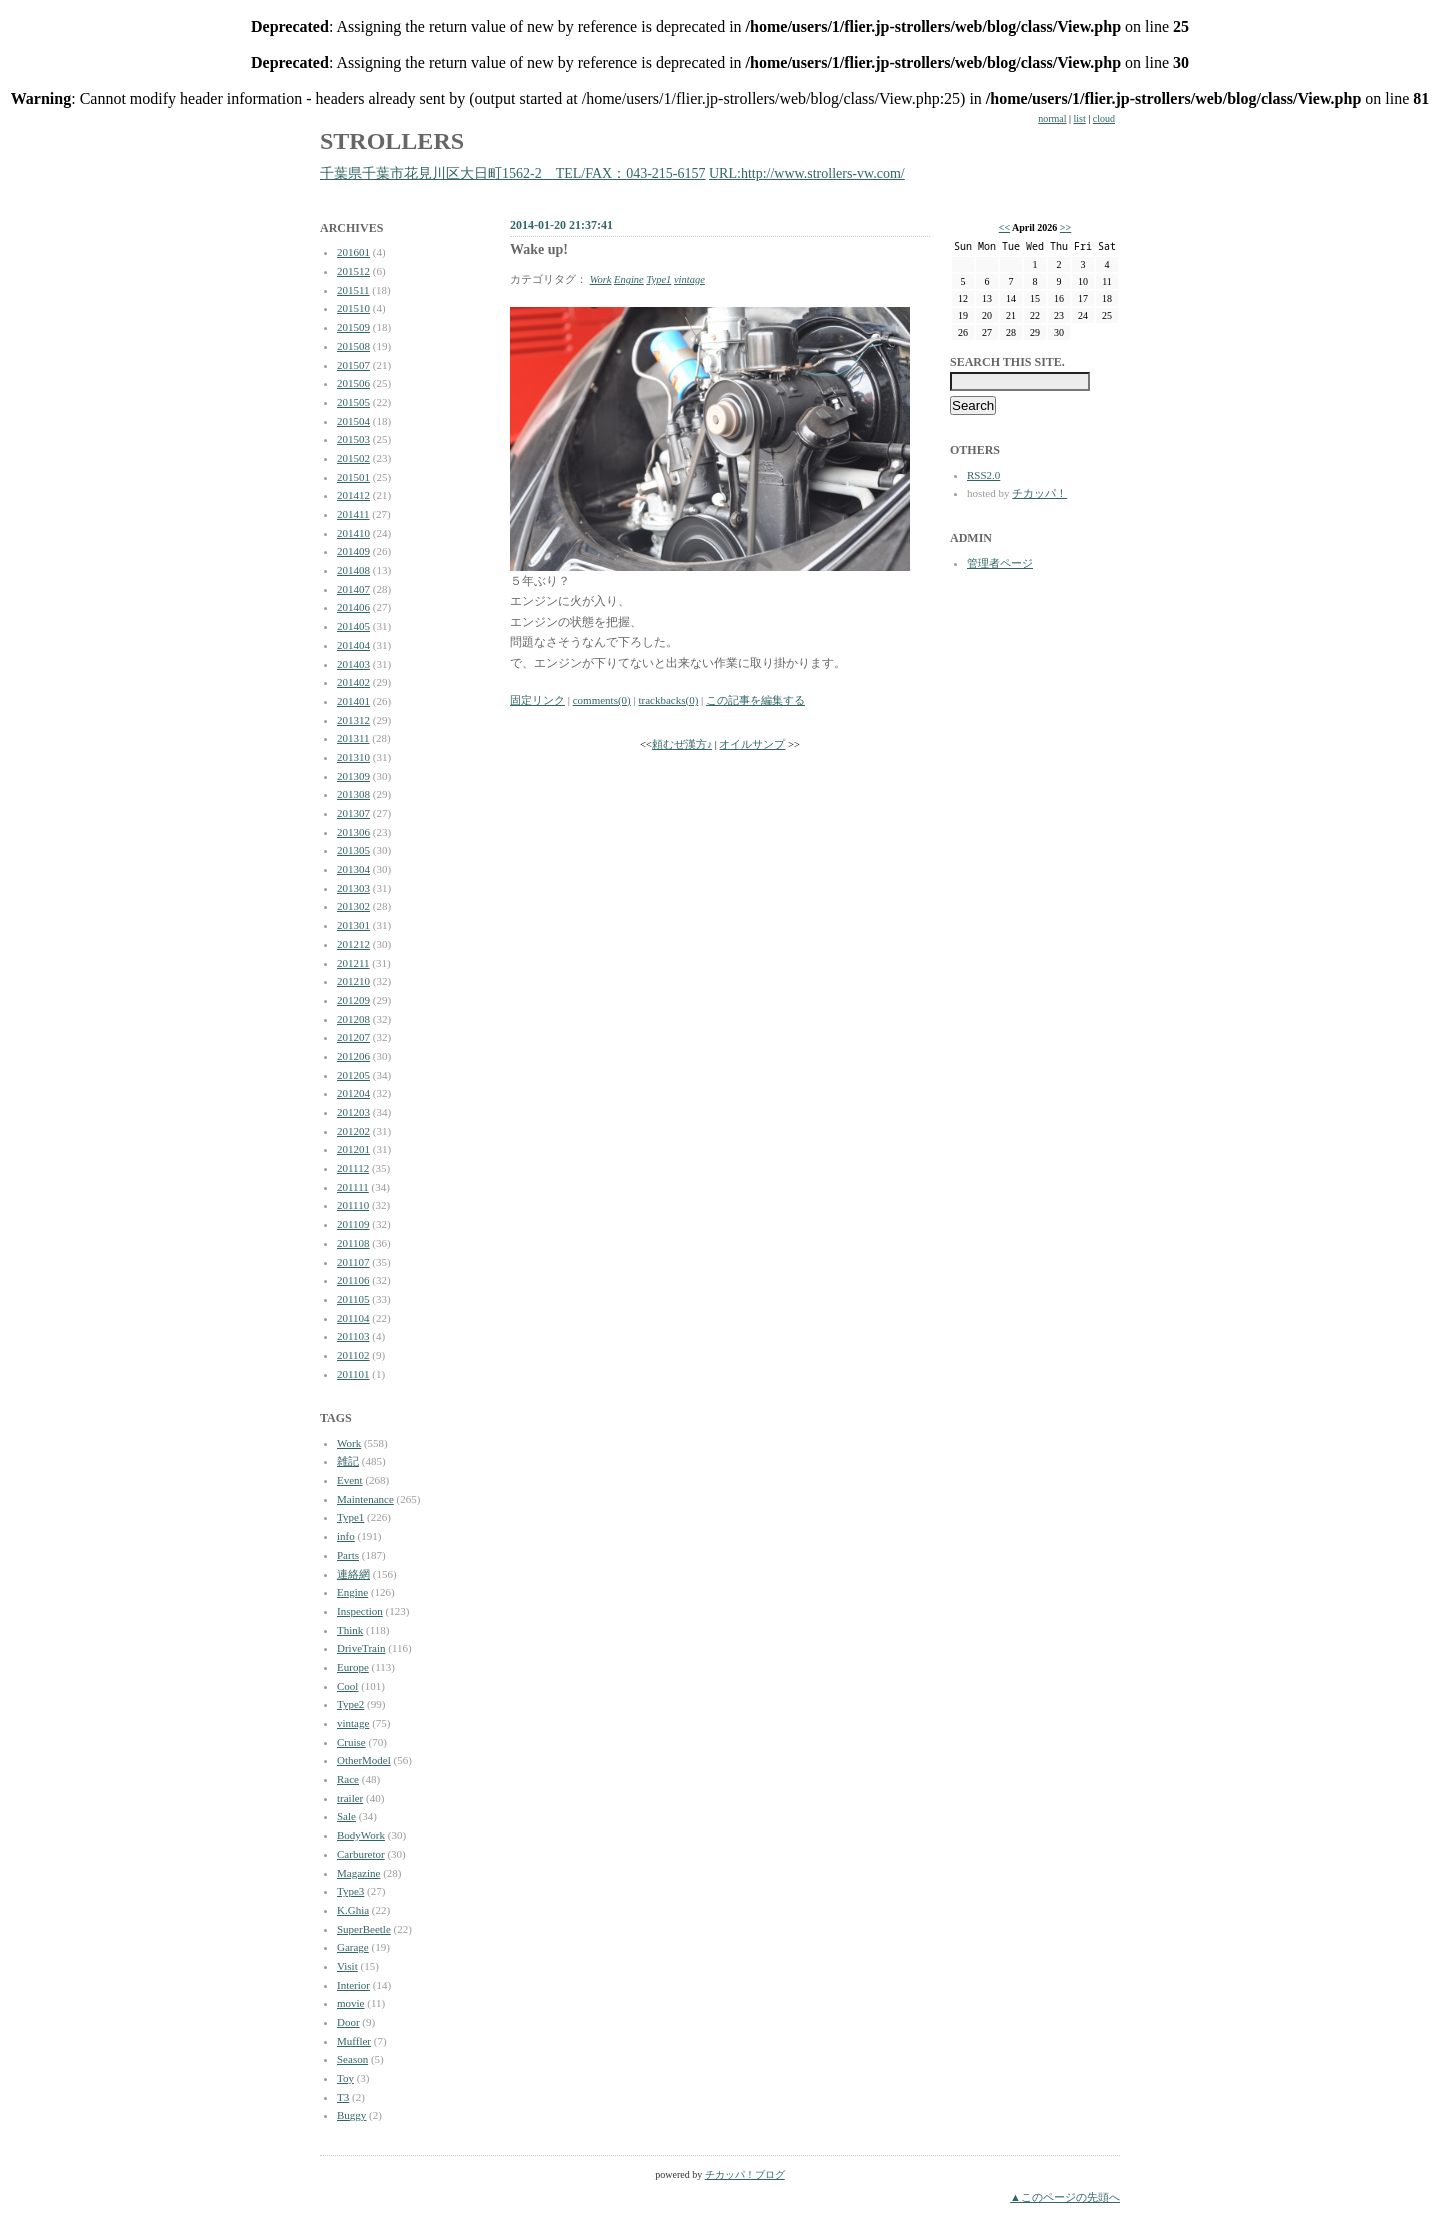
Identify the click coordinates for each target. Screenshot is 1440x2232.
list (1080, 118)
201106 (353, 1280)
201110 (353, 1205)
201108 (353, 1243)
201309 (353, 776)
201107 (353, 1262)
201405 (353, 626)
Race (348, 1779)
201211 (353, 963)
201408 (353, 570)
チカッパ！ (1039, 493)
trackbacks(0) (668, 700)
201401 (353, 701)
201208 (353, 1019)
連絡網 (353, 1574)
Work (349, 1443)
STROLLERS (392, 141)
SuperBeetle (364, 1929)
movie (351, 2003)
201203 (353, 1112)
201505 (353, 402)
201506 (353, 383)
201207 (353, 1037)
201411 (353, 514)
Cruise (351, 1742)
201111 (353, 1187)
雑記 (348, 1461)
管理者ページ (1000, 563)
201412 (353, 495)
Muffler (354, 2041)
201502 (353, 458)
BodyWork (361, 1835)
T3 (343, 2097)
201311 (353, 738)
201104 (353, 1318)
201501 (353, 477)
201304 (353, 869)
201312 (353, 720)
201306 (353, 832)
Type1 (350, 1517)
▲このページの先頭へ (1065, 2197)
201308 (353, 794)
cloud (1104, 118)
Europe (353, 1667)
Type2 (350, 1704)
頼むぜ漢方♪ (682, 744)
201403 (353, 664)
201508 (353, 346)
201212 (353, 944)
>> (1065, 227)
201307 (353, 813)
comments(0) (602, 700)
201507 (353, 365)
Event (350, 1480)
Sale (346, 1816)
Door (348, 2022)
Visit (347, 1966)
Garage (353, 1947)
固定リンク (537, 700)
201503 (353, 439)
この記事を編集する (755, 700)
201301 (353, 925)
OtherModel (364, 1760)
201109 (353, 1224)
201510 (353, 308)
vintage (353, 1723)
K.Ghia (353, 1910)
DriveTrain (361, 1648)
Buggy (351, 2115)
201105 (353, 1299)
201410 (353, 533)
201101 (353, 1374)
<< (1004, 227)
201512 (353, 271)
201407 (353, 589)
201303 (353, 888)
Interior (353, 1985)
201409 (353, 551)
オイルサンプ (752, 744)
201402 (353, 682)
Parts (348, 1555)
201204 (353, 1093)
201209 (353, 1000)
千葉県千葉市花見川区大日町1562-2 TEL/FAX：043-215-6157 (513, 173)
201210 (353, 981)
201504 (353, 421)
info (346, 1536)
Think (350, 1630)
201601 (353, 252)
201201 (353, 1149)
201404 (353, 645)
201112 (353, 1168)
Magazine (358, 1873)
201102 (353, 1355)
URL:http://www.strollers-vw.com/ (807, 173)
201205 (353, 1075)
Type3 (350, 1891)
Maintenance (365, 1499)
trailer (350, 1798)
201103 (353, 1336)
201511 (353, 290)
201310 (353, 757)
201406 (353, 607)
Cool (347, 1686)
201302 (353, 906)
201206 (353, 1056)
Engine (352, 1592)
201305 (353, 850)
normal (1052, 118)
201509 (353, 327)
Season (352, 2059)
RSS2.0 (983, 475)
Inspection (360, 1611)
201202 (353, 1131)
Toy (345, 2078)
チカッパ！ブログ (745, 2174)
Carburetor (361, 1854)
